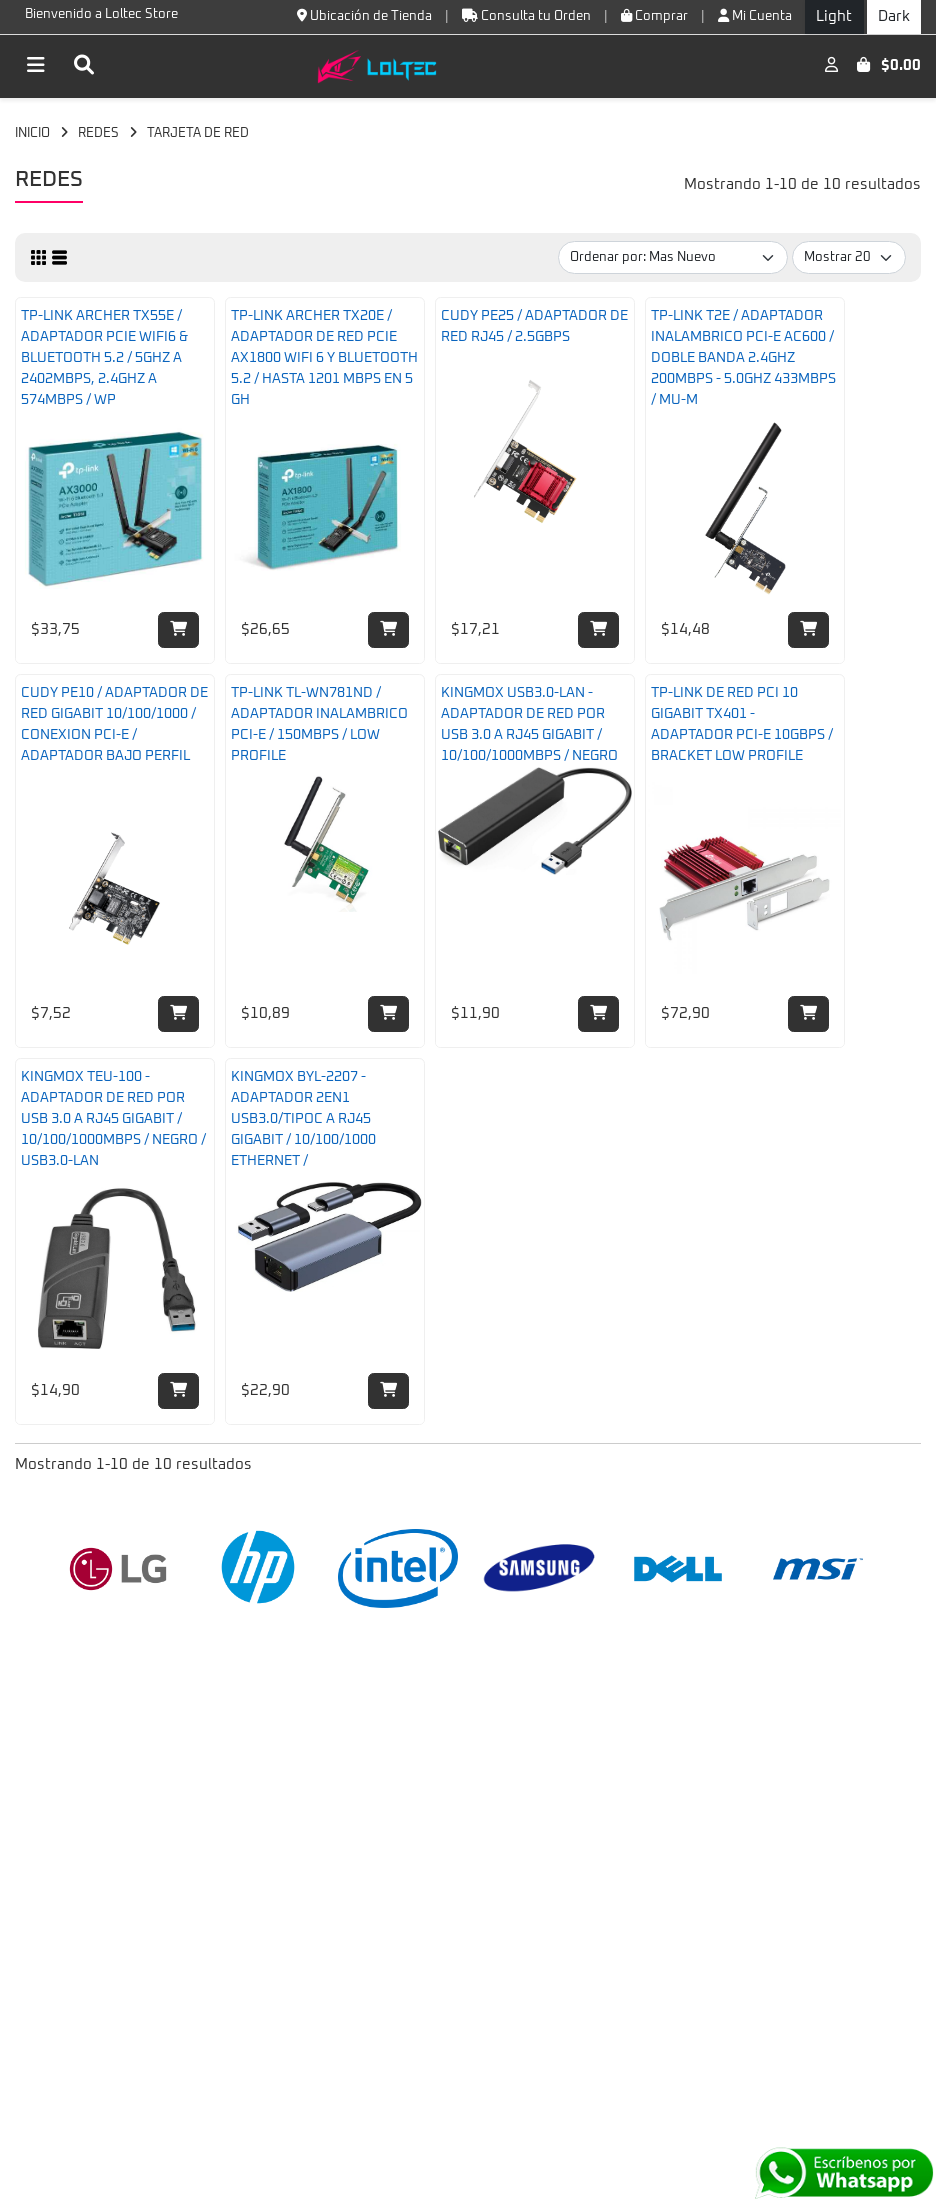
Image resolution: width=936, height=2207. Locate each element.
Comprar (654, 16)
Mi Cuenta (755, 16)
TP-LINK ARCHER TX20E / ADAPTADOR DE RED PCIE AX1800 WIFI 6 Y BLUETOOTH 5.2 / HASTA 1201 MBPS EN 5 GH (324, 358)
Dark (894, 16)
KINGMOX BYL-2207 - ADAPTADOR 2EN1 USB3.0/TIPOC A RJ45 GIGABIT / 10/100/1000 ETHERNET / (303, 1119)
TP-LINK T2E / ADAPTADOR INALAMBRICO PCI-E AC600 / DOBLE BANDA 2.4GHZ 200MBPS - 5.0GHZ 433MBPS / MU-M (743, 358)
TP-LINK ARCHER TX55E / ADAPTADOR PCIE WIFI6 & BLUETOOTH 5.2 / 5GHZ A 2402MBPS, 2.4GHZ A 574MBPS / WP (104, 358)
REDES (98, 133)
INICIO (32, 133)
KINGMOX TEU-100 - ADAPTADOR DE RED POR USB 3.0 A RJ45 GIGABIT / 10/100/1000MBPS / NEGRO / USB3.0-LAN (113, 1119)
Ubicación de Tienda (364, 16)
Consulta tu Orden (526, 16)
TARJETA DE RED (198, 133)
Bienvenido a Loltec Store (101, 14)
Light (834, 16)
